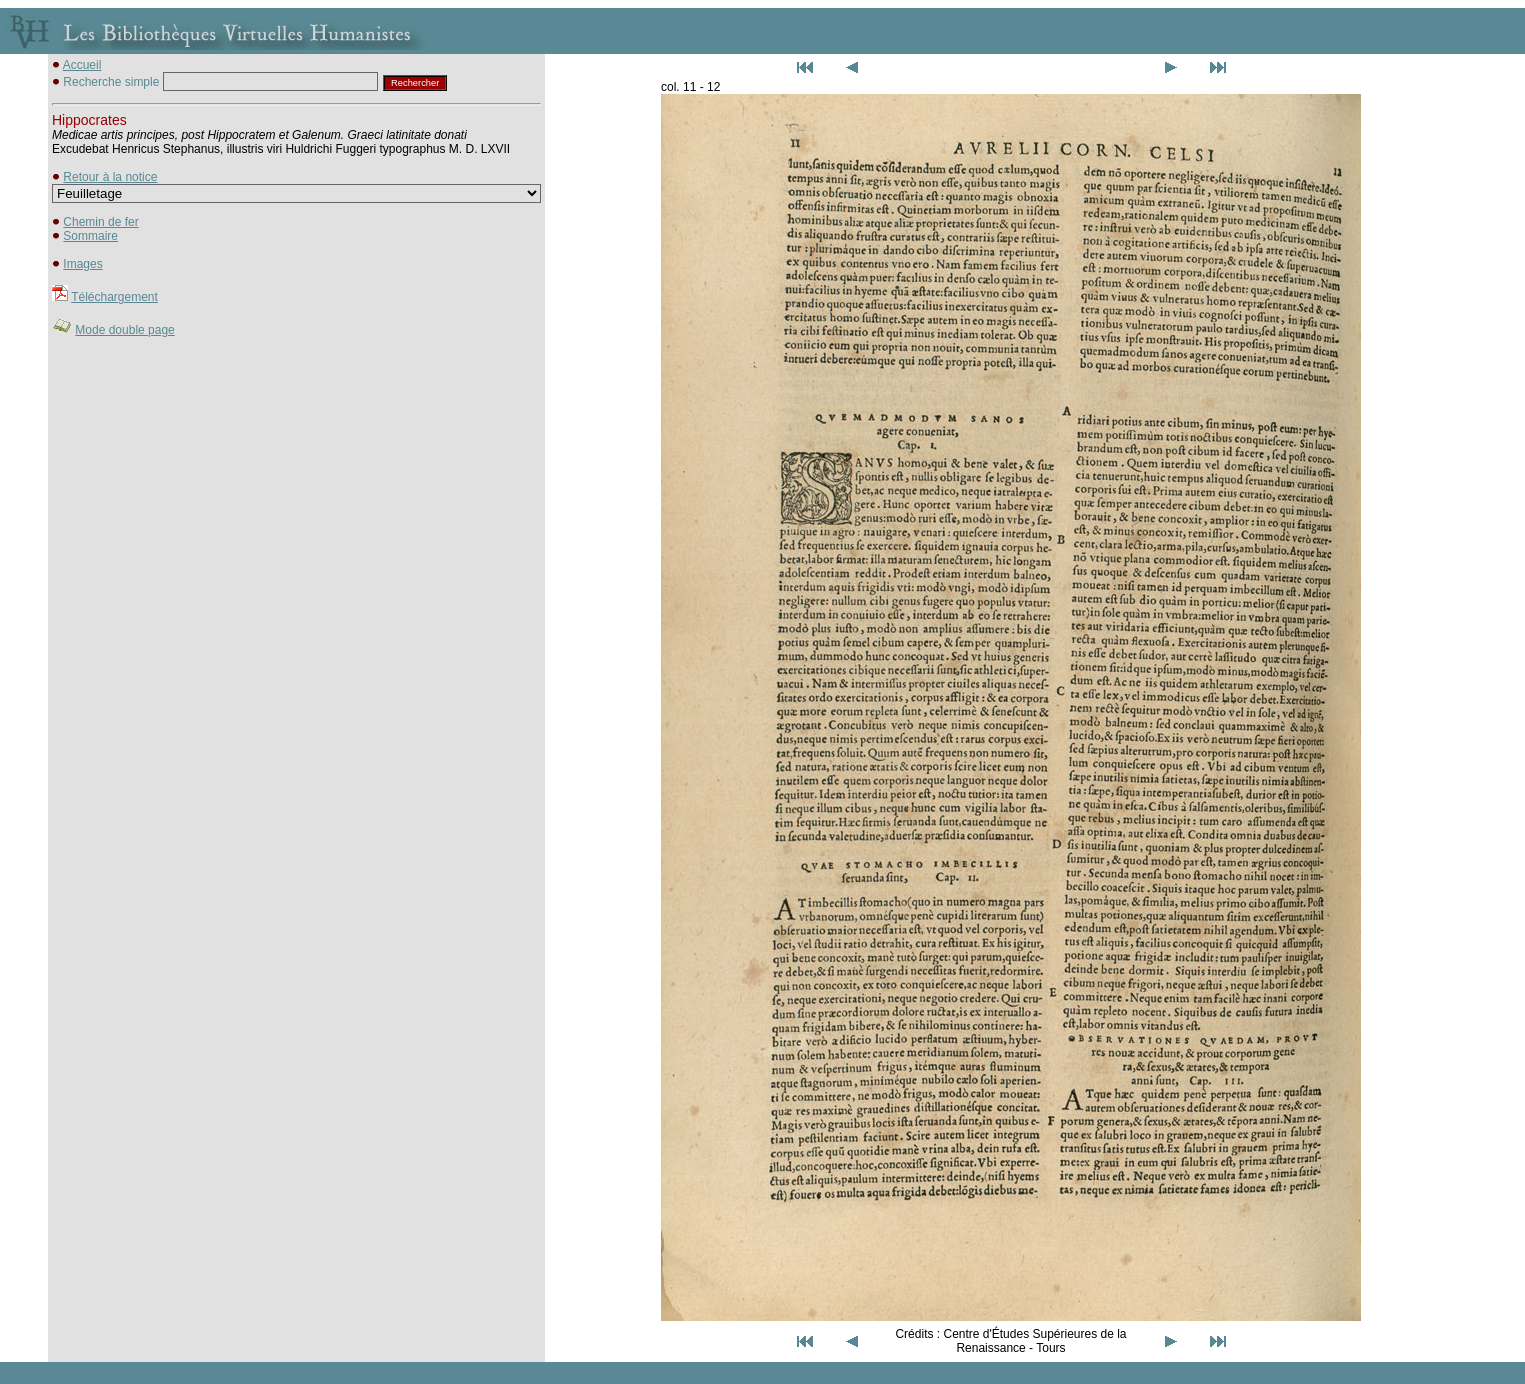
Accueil (82, 65)
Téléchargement (114, 297)
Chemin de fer (100, 222)
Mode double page (124, 330)
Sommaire (90, 236)
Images (82, 264)
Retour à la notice (110, 177)
